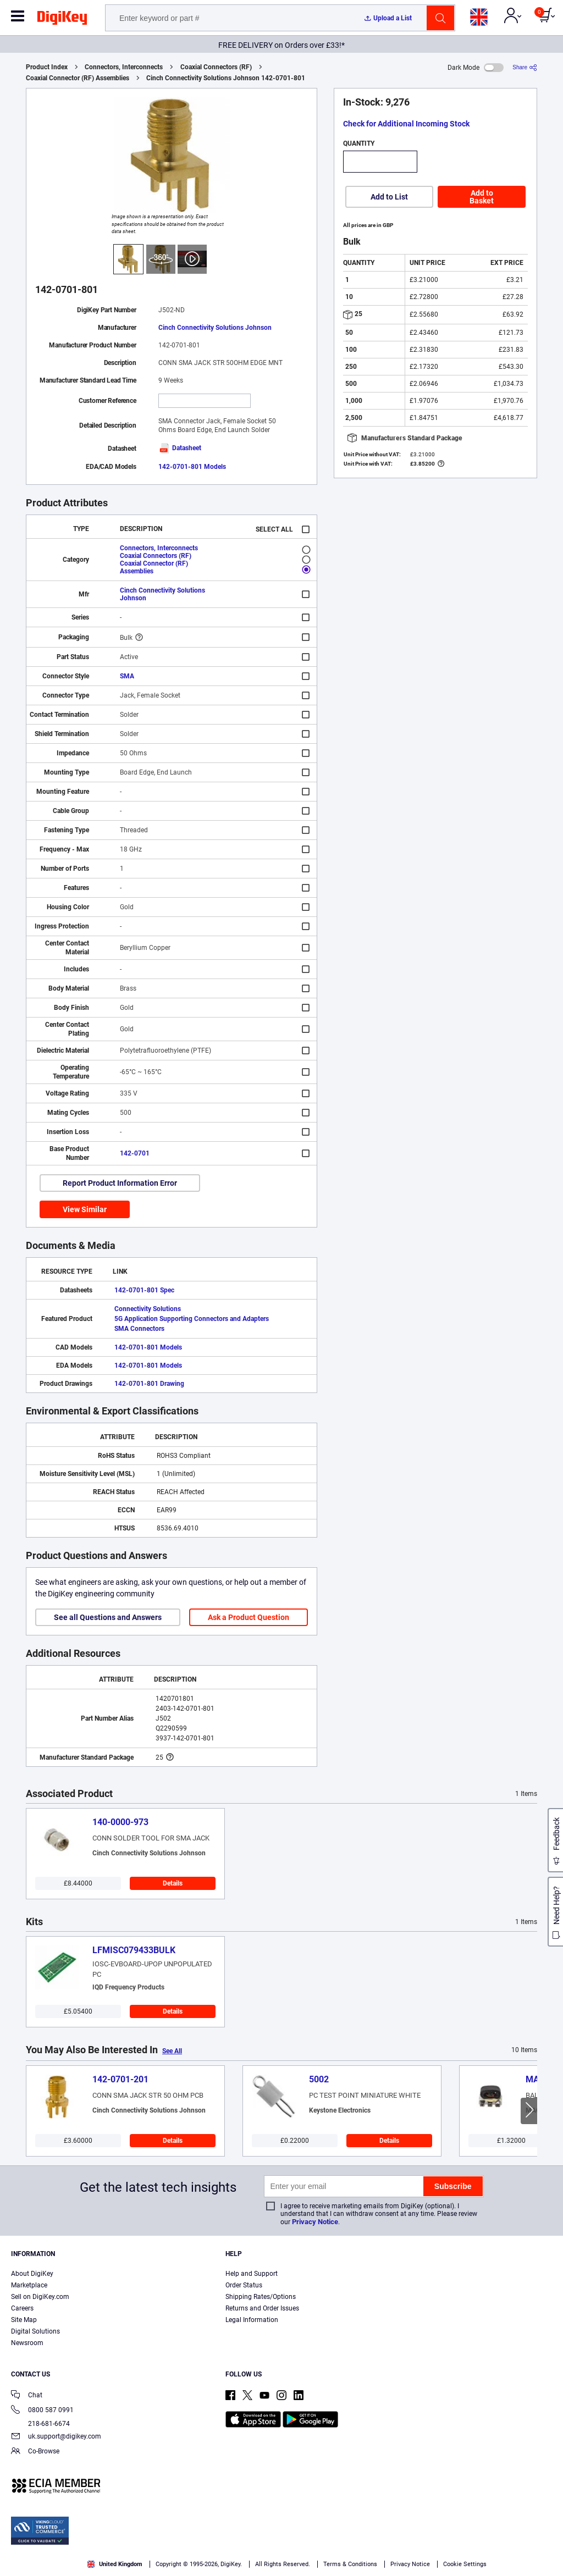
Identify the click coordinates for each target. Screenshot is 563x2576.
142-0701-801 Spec (144, 1290)
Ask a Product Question (248, 1617)
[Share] (524, 67)
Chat (26, 2396)
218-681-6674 (40, 2424)
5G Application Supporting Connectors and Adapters (191, 1319)
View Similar (85, 1209)
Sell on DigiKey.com (40, 2297)
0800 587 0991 (42, 2411)
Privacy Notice (315, 2222)
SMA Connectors (139, 1329)
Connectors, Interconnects (124, 67)
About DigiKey (32, 2274)
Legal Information (251, 2320)
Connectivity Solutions (147, 1309)
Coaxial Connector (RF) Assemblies (77, 78)
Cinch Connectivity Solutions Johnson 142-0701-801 (225, 78)
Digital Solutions (35, 2331)
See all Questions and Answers (108, 1617)
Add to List (389, 196)
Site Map (24, 2320)
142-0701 (135, 1153)
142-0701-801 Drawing (149, 1383)
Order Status (243, 2285)
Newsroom (27, 2343)
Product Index (47, 67)
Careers (22, 2308)
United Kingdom (114, 2564)
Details (173, 1883)
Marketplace (29, 2285)
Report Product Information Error (120, 1183)
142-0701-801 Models (192, 467)
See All (172, 2051)
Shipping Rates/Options (260, 2297)
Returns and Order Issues (262, 2308)
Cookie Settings (465, 2564)
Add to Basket (482, 197)
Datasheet (179, 448)
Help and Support (251, 2274)
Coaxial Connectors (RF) (216, 67)
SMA (127, 676)
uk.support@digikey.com (56, 2437)
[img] (62, 20)
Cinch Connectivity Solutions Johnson (215, 327)
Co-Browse (35, 2452)
